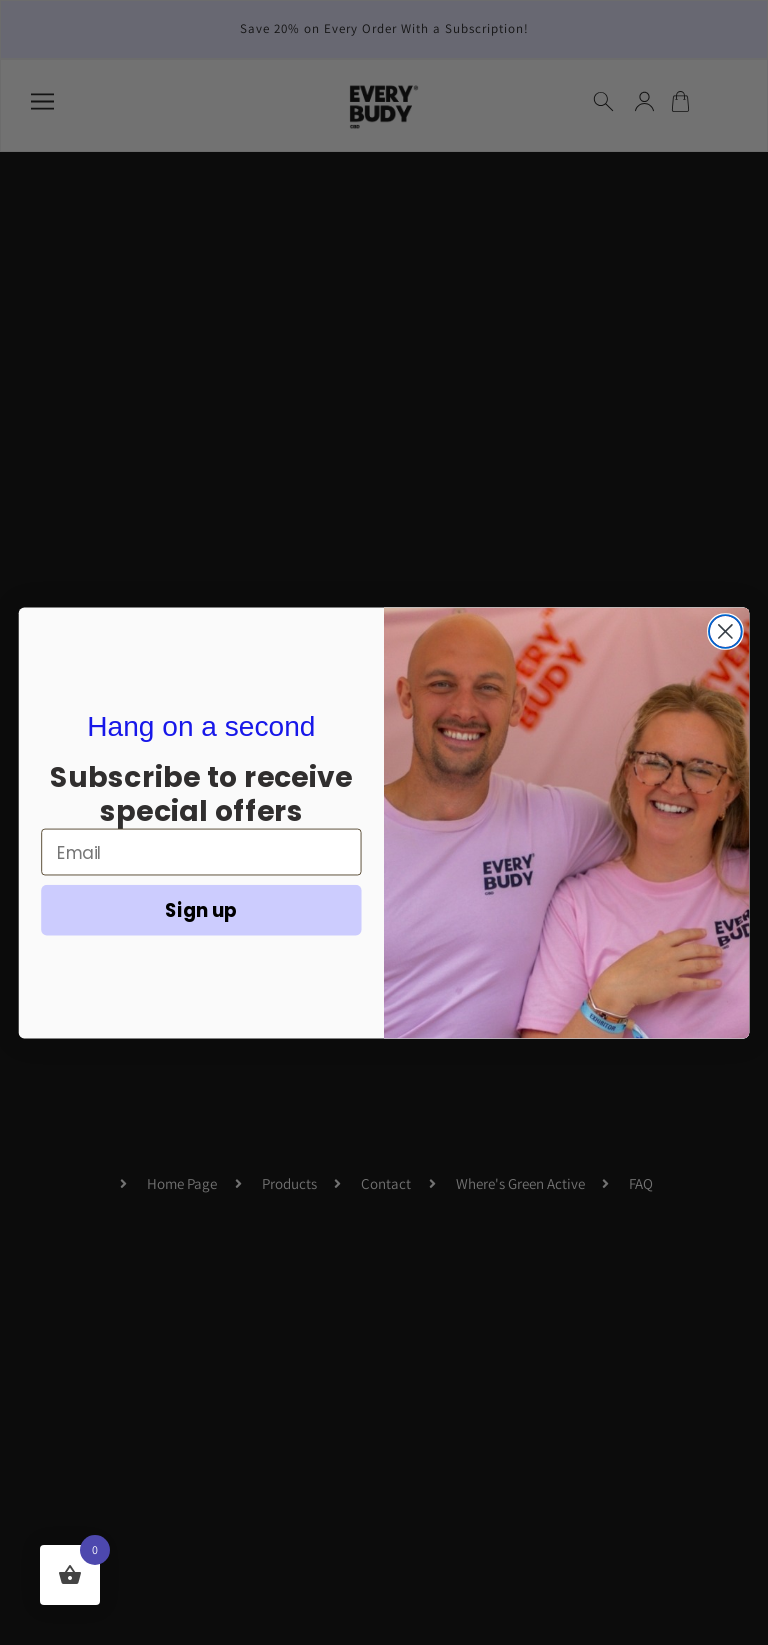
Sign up (201, 909)
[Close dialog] (725, 631)
